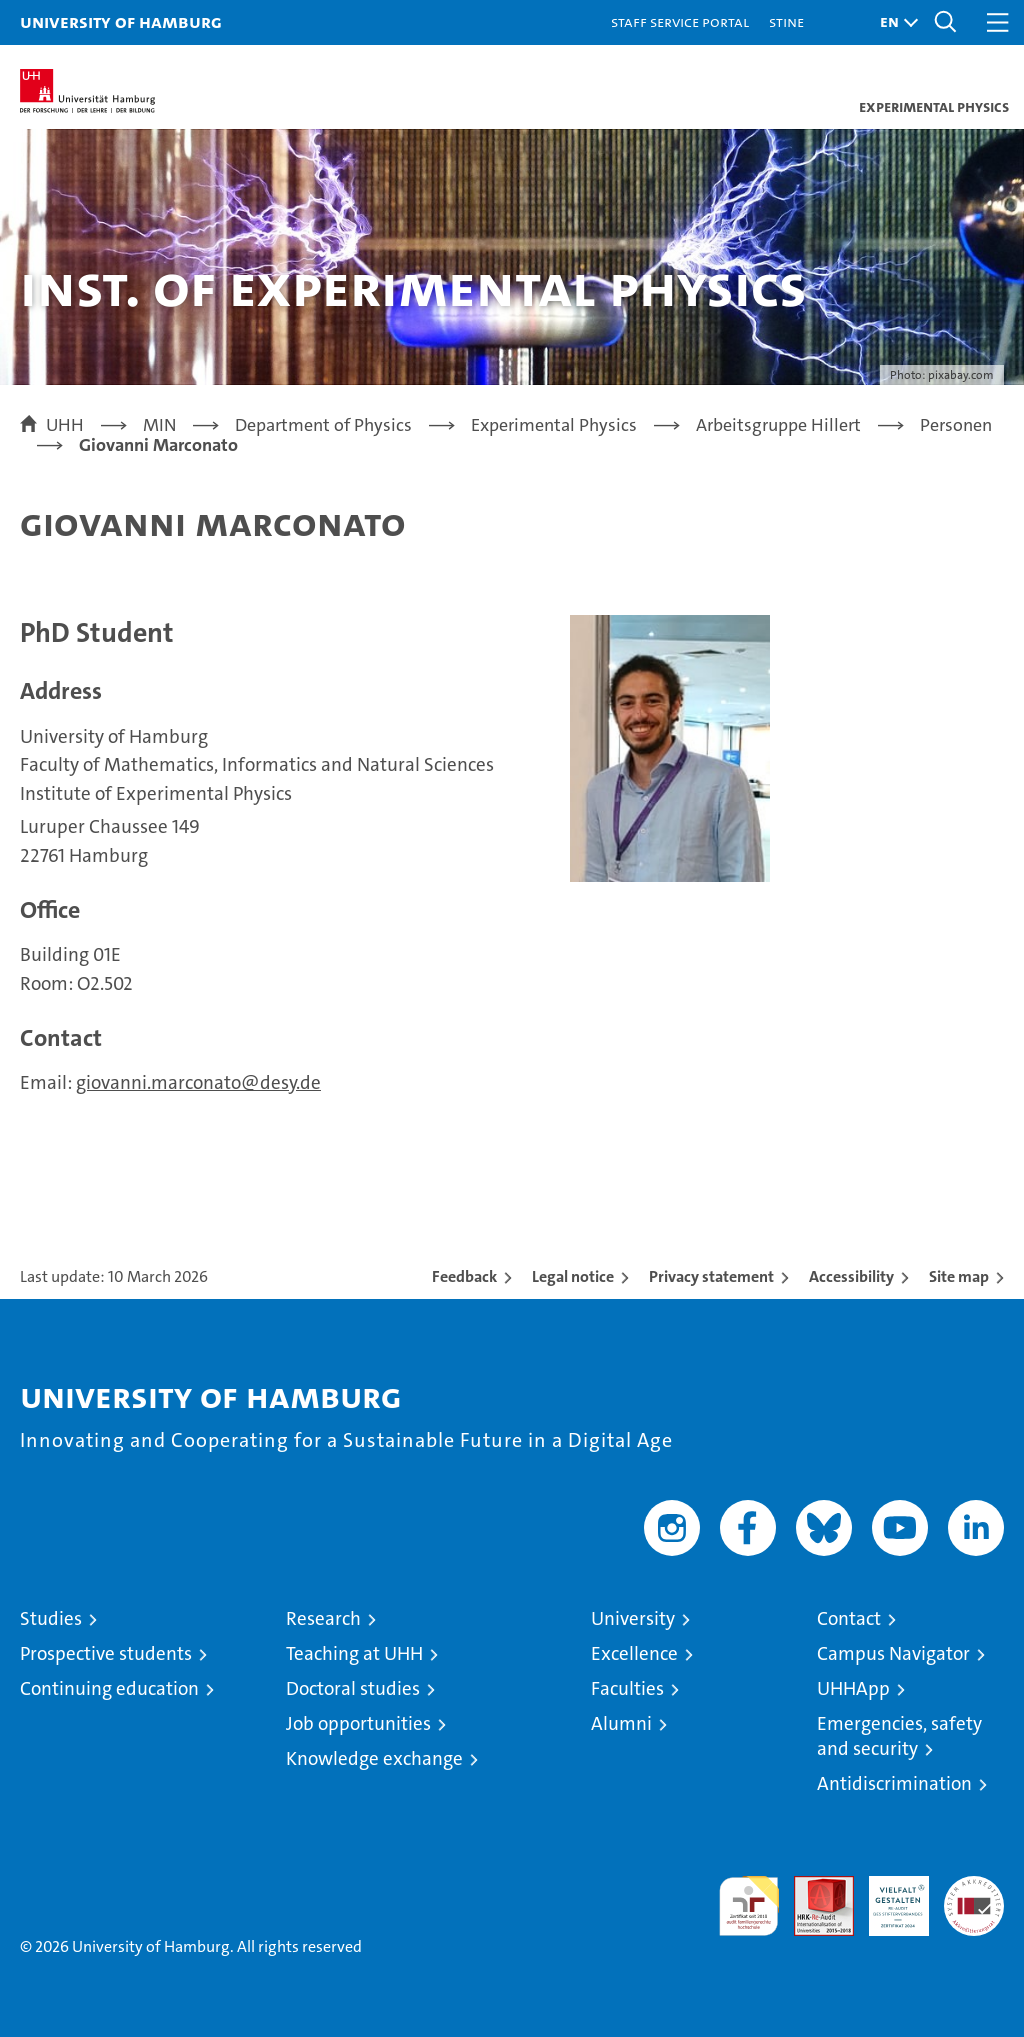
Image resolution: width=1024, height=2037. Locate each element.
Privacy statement (711, 1276)
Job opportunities (358, 1723)
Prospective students (106, 1653)
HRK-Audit (888, 1897)
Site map (959, 1276)
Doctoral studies (353, 1688)
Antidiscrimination (894, 1783)
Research (323, 1618)
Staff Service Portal (680, 21)
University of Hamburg (121, 21)
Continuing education (109, 1688)
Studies (51, 1618)
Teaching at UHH (354, 1653)
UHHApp (853, 1688)
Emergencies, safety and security (899, 1736)
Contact (849, 1618)
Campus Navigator (893, 1653)
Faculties (627, 1688)
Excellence (634, 1653)
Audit (813, 1886)
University (633, 1618)
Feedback (464, 1276)
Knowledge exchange (374, 1758)
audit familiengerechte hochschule (749, 1906)
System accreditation (974, 1897)
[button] (894, 22)
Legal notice (573, 1276)
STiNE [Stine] (786, 21)
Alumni (621, 1723)
